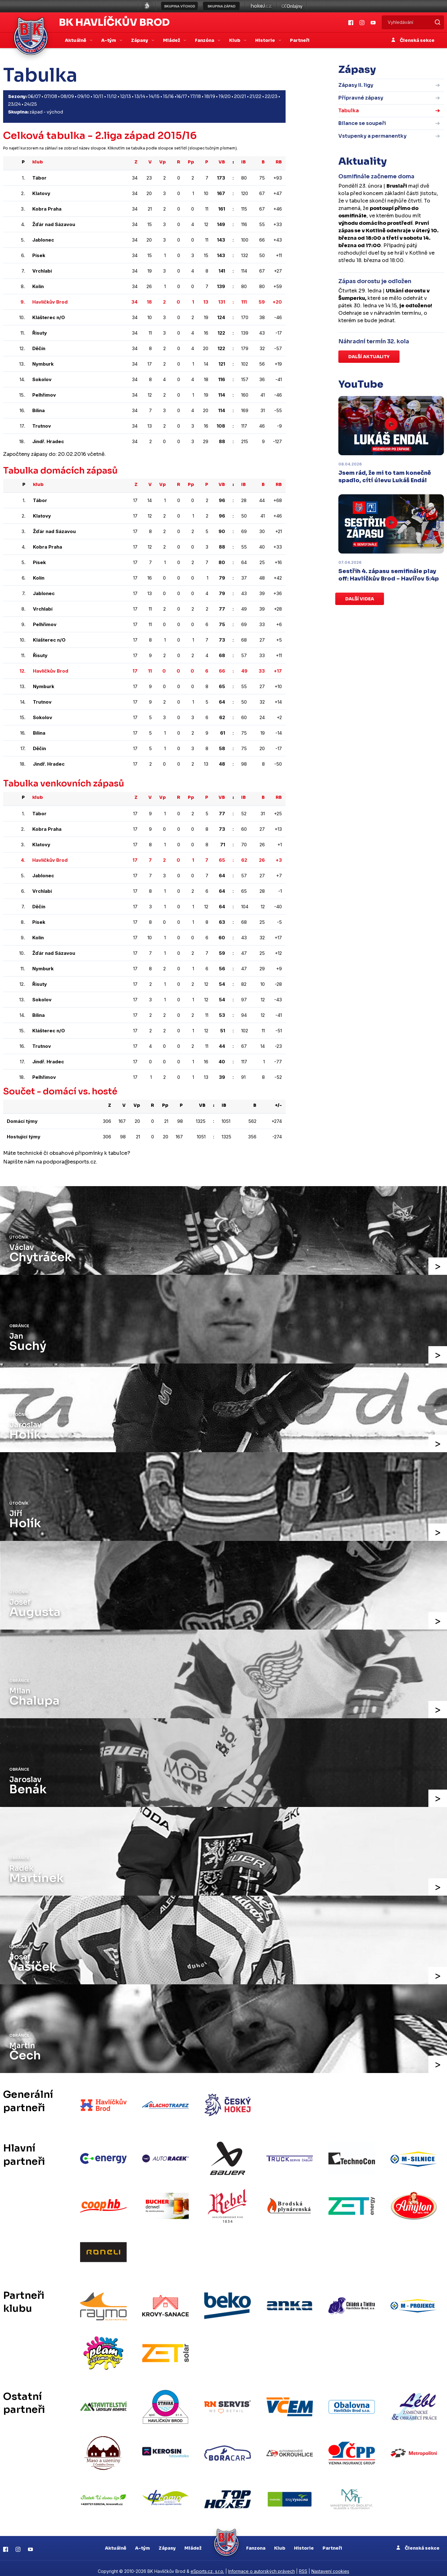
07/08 (50, 96)
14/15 (154, 96)
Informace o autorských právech (261, 2565)
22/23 (271, 96)
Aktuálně (115, 2542)
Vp (162, 162)
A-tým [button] (109, 40)
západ (36, 112)
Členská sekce (413, 40)
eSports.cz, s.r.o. (207, 2565)
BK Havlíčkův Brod (114, 22)
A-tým (142, 2542)
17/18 (195, 96)
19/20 (225, 96)
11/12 (112, 96)
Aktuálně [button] (76, 40)
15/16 (168, 96)
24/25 (30, 104)
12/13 (125, 96)
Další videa (359, 599)
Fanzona (255, 2542)
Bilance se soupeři (362, 123)
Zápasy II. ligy (355, 85)
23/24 (14, 104)
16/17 (181, 96)
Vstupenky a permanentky (372, 136)
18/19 (209, 96)
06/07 (34, 96)
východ (55, 112)
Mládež (192, 2542)
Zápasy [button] (140, 40)
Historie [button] (265, 40)
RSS (303, 2565)
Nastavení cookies (330, 2565)
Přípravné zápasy (360, 98)
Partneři (299, 40)
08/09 (67, 96)
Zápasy (167, 2542)
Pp (191, 162)
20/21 (240, 96)
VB (222, 162)
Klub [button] (235, 40)
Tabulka (348, 110)
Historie (304, 2542)
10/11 (98, 96)
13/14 (139, 96)
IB (243, 162)
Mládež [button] (172, 40)
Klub (279, 2542)
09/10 (83, 96)
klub (37, 162)
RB (279, 162)
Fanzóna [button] (205, 40)
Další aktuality (369, 356)
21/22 (255, 96)
